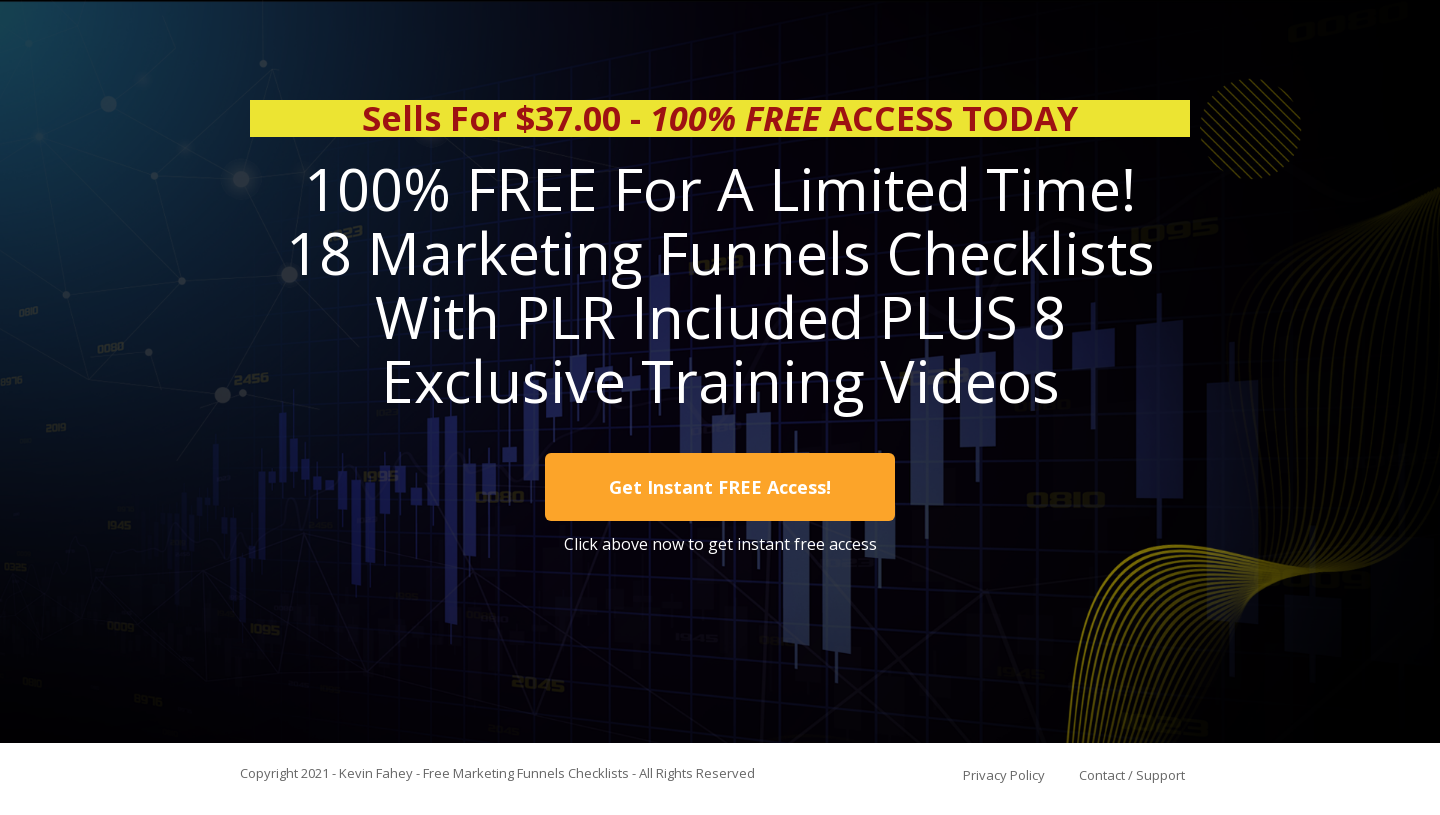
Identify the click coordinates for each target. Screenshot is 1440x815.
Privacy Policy (1004, 775)
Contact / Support (1132, 775)
